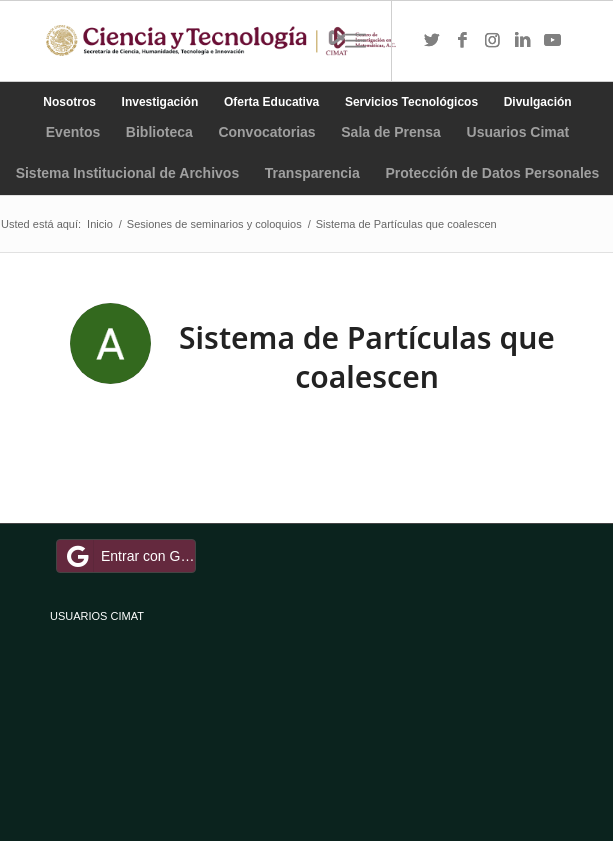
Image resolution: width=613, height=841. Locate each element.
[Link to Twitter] (432, 41)
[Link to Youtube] (552, 41)
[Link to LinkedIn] (522, 41)
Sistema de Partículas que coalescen (367, 357)
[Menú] (355, 41)
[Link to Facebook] (462, 41)
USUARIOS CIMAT (97, 616)
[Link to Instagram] (492, 41)
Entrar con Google (129, 556)
